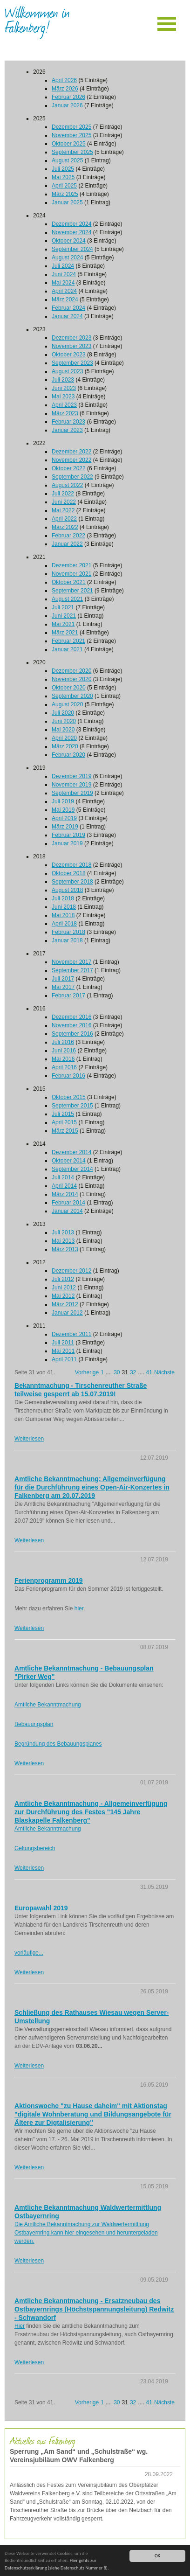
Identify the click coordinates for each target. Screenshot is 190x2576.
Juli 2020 (63, 713)
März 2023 (65, 413)
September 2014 (72, 1169)
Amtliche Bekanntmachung (47, 1704)
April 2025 (64, 185)
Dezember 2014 (71, 1152)
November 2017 (71, 962)
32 (133, 1372)
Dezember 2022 (71, 451)
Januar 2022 (67, 544)
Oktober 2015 (69, 1097)
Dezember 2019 (71, 776)
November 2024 (71, 232)
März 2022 (65, 527)
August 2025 (67, 160)
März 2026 (65, 88)
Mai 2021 (63, 624)
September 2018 (72, 881)
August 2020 (67, 704)
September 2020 (72, 696)
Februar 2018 (68, 932)
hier (79, 1608)
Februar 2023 (68, 421)
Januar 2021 (67, 649)
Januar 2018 (67, 940)
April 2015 (64, 1122)
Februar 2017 (68, 995)
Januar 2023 (67, 430)
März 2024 (65, 299)
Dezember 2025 (71, 127)
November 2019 (71, 784)
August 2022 (67, 485)
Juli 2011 (63, 1342)
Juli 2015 (63, 1114)
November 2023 (71, 346)
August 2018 (67, 890)
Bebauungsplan (33, 1724)
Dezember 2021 (71, 565)
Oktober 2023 (69, 354)
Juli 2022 (63, 493)
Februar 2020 (68, 755)
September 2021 (72, 590)
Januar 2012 (67, 1312)
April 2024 (64, 291)
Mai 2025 (63, 177)
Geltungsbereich (34, 1848)
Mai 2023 (63, 396)
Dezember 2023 (71, 337)
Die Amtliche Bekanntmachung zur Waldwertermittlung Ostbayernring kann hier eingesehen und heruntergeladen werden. (86, 2232)
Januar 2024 (67, 316)
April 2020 (64, 738)
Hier (19, 2326)
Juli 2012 (63, 1279)
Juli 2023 (63, 379)
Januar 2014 (67, 1211)
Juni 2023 (64, 388)
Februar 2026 (68, 97)
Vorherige (87, 1372)
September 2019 (72, 793)
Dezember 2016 (71, 1017)
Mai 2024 (63, 282)
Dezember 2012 (71, 1270)
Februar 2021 (68, 641)
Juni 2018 (64, 907)
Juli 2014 (63, 1177)
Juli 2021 (63, 607)
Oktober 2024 (69, 240)
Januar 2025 (67, 202)
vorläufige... (28, 1952)
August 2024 (67, 257)
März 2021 (65, 632)
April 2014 (64, 1186)
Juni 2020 (64, 721)
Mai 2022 (63, 510)
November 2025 (71, 135)
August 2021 (67, 599)
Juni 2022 (64, 502)
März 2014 (65, 1194)
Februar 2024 (68, 308)
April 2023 (64, 405)
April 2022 (64, 518)
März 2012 (65, 1304)
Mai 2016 (63, 1059)
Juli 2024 (63, 266)
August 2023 (67, 371)
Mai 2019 (63, 810)
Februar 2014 (68, 1202)
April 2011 (64, 1359)
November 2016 (71, 1025)
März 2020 (65, 746)
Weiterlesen (29, 1438)
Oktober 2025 (69, 143)
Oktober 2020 (69, 687)
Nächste (164, 1372)
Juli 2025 (63, 169)
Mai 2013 (63, 1241)
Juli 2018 (63, 898)
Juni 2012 (64, 1287)
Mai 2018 (63, 915)
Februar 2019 (68, 835)
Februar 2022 (68, 535)
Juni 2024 (64, 274)
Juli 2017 (63, 978)
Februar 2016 (68, 1075)
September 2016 (72, 1033)
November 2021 (71, 574)
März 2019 (65, 826)
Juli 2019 (63, 801)
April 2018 (64, 923)
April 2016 (64, 1067)
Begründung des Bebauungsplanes (58, 1744)
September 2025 (72, 152)
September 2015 (72, 1105)
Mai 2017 (63, 987)
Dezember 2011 (71, 1334)
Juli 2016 (63, 1042)
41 (149, 1372)
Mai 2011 (63, 1351)
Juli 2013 (63, 1232)
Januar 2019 (67, 843)
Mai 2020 (63, 729)
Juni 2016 (64, 1050)
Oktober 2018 (69, 873)
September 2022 (72, 476)
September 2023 (72, 363)
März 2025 (65, 194)
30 (117, 1372)
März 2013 (65, 1249)
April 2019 (64, 818)
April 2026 (64, 80)
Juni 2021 (64, 616)
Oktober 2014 (69, 1160)
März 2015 (65, 1131)
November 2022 (71, 460)
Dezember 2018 (71, 865)
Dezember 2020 (71, 671)
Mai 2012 (63, 1296)
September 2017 (72, 970)
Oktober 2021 (69, 582)
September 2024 (72, 249)
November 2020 (71, 679)
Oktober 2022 (69, 468)
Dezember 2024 (71, 224)
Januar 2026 (67, 105)
